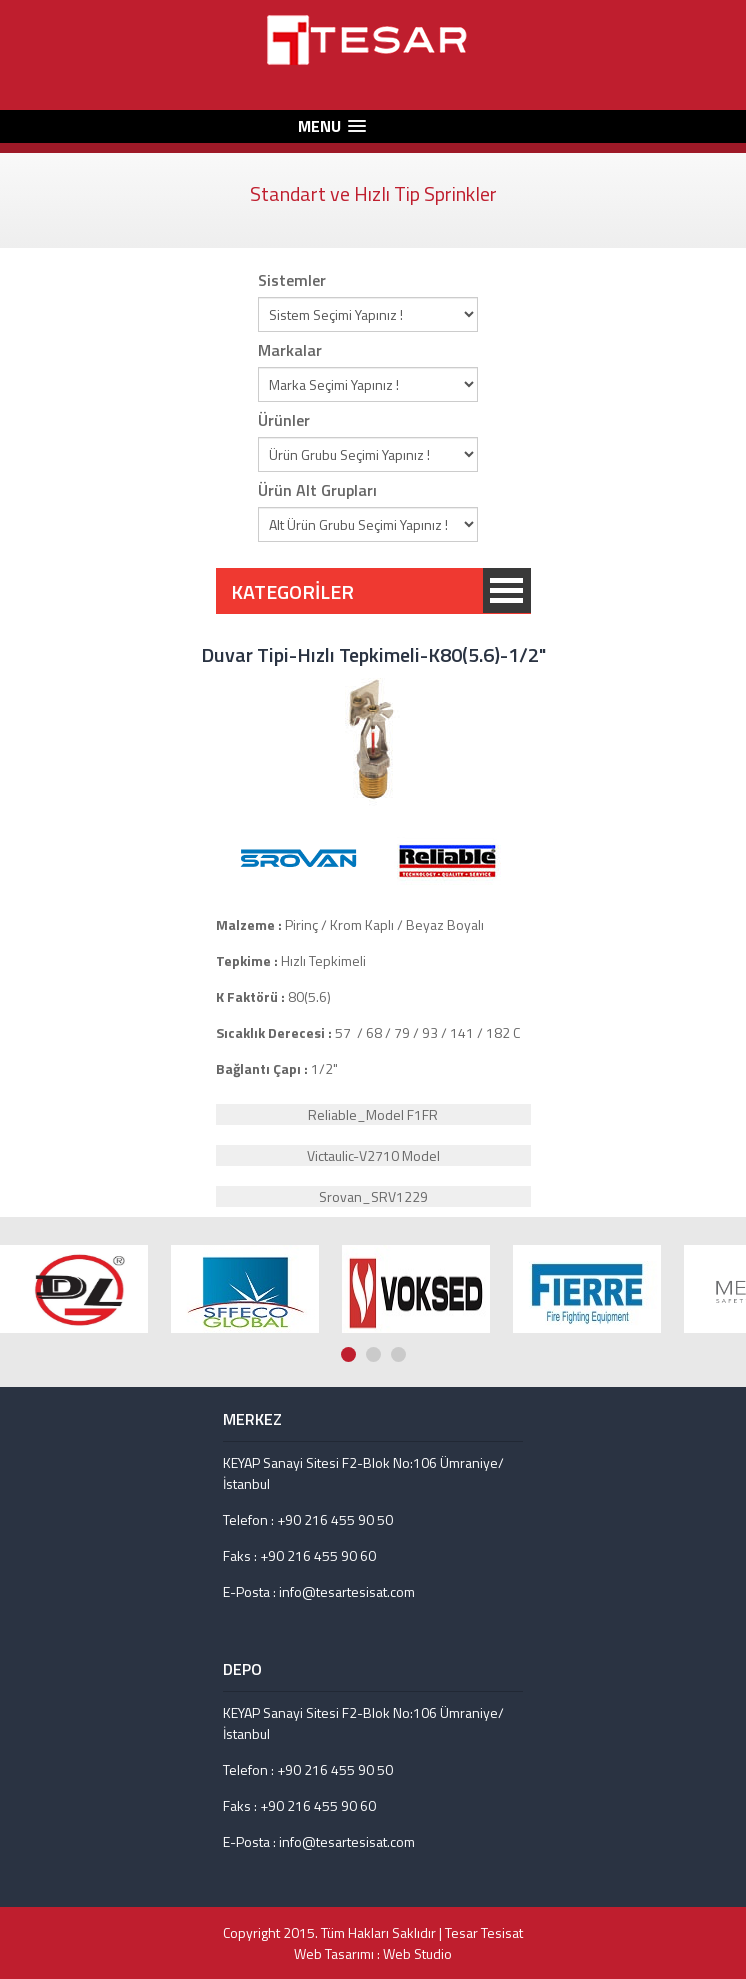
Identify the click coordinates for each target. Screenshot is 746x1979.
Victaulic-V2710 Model (373, 1155)
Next (736, 1199)
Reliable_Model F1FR (373, 1114)
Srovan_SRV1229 (373, 1196)
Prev (717, 1199)
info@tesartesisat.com (347, 1591)
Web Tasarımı (334, 1953)
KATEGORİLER (507, 590)
